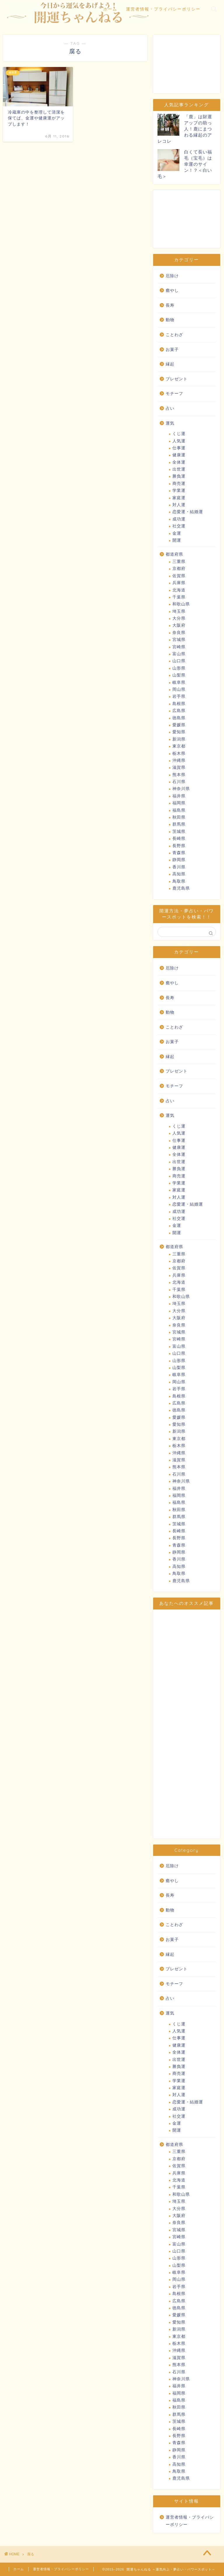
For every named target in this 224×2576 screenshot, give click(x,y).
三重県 (179, 561)
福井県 (179, 796)
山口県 (179, 661)
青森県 (179, 853)
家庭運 (179, 498)
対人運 (179, 505)
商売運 (179, 483)
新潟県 (179, 739)
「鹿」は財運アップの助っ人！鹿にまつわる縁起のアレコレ (185, 129)
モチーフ (174, 393)
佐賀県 (179, 576)
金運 (176, 533)
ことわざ (174, 335)
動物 (170, 320)
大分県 (179, 618)
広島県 (179, 711)
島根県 (179, 704)
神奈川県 (181, 789)
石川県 (179, 782)
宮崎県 (179, 647)
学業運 (179, 490)
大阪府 (179, 625)
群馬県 (179, 824)
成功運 (179, 519)
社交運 (179, 526)
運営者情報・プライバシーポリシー (163, 9)
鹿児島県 (181, 888)
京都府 (179, 568)
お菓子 (172, 349)
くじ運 (179, 434)
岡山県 (179, 689)
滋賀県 (179, 767)
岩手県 (179, 696)
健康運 (179, 455)
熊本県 (179, 775)
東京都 (179, 746)
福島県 (179, 810)
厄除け (172, 276)
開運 (176, 540)
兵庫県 (179, 583)
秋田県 (179, 817)
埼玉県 (179, 611)
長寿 (170, 305)
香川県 (179, 867)
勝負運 (179, 476)
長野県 (179, 846)
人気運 (179, 441)
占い (170, 408)
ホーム (110, 9)
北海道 (179, 590)
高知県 (179, 874)
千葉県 (179, 597)
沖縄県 (179, 760)
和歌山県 (181, 604)
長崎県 (179, 838)
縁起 (170, 364)
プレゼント (177, 379)
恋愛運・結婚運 (187, 512)
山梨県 (179, 675)
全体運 (179, 462)
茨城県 (179, 831)
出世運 (179, 469)
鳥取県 (179, 881)
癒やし (172, 290)
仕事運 (179, 448)
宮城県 (179, 639)
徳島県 (179, 718)
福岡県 (179, 803)
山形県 (179, 668)
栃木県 (179, 753)
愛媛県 (179, 725)
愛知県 (179, 732)
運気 (170, 423)
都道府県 (174, 554)
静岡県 (179, 860)
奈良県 (179, 632)
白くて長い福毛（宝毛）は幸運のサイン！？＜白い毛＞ (185, 164)
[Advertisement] (186, 64)
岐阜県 (179, 682)
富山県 (179, 654)
